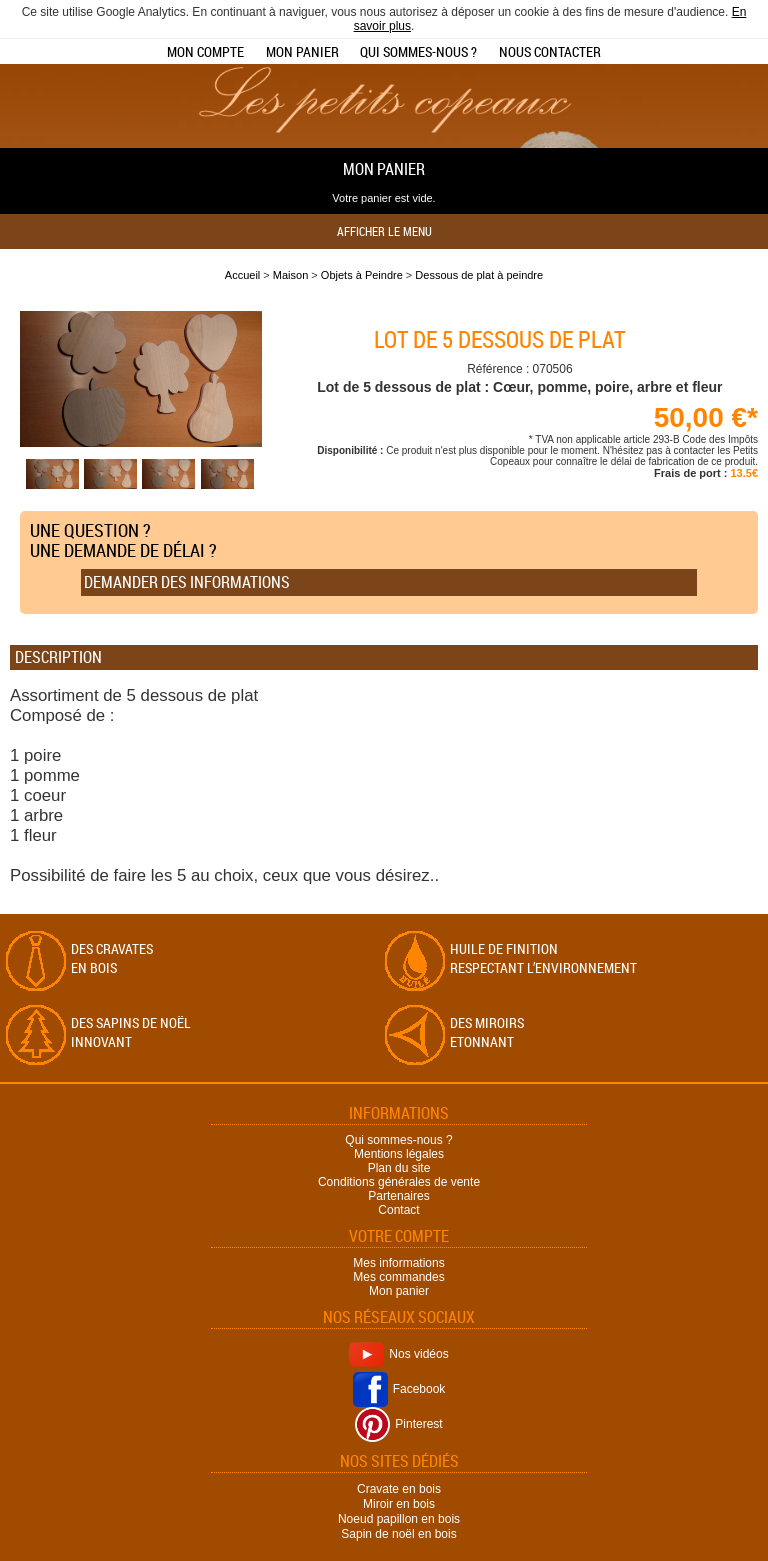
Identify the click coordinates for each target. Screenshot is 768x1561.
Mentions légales (399, 1154)
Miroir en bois (399, 1504)
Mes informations (398, 1263)
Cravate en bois (399, 1489)
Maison (290, 275)
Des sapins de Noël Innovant (131, 1032)
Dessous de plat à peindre (479, 275)
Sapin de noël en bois (398, 1534)
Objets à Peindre (362, 275)
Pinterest (398, 1424)
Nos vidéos (398, 1354)
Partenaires (398, 1196)
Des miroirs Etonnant (487, 1032)
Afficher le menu (384, 231)
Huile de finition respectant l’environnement (543, 958)
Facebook (399, 1389)
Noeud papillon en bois (399, 1519)
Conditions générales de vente (399, 1182)
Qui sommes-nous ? (418, 51)
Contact (398, 1210)
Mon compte (205, 51)
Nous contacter (550, 51)
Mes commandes (398, 1277)
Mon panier (302, 51)
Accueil (242, 275)
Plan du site (399, 1168)
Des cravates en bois (112, 958)
